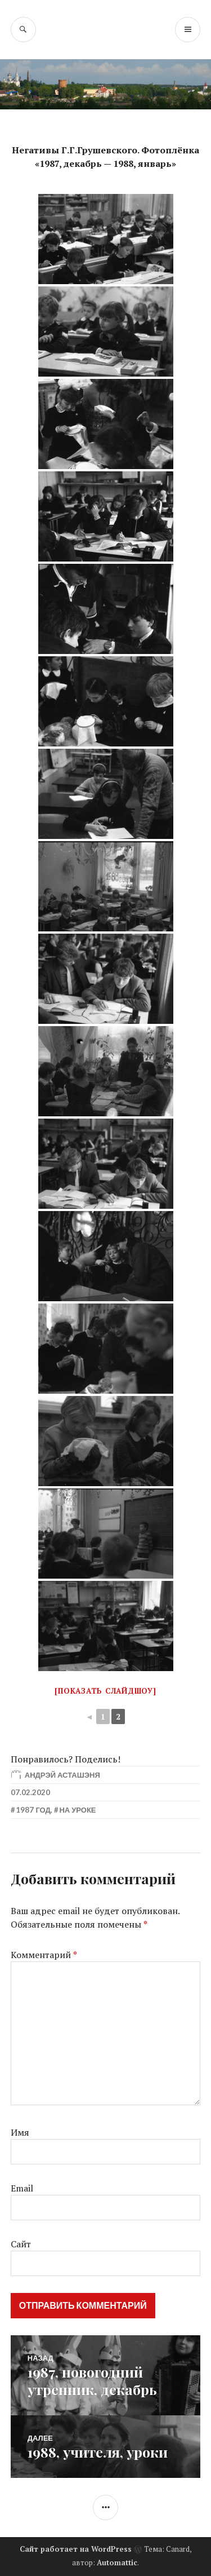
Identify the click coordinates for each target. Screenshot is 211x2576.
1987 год (33, 1809)
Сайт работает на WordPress (76, 2549)
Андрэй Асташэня (62, 1774)
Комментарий (44, 1954)
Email (22, 2188)
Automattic (117, 2562)
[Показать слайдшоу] (105, 1691)
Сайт (21, 2244)
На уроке (77, 1809)
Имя (20, 2132)
